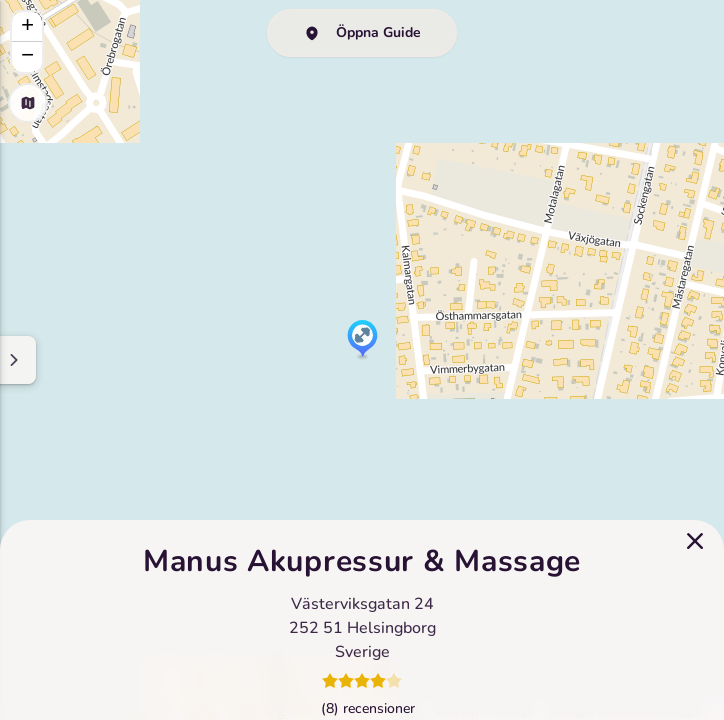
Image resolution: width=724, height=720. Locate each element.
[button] (362, 340)
